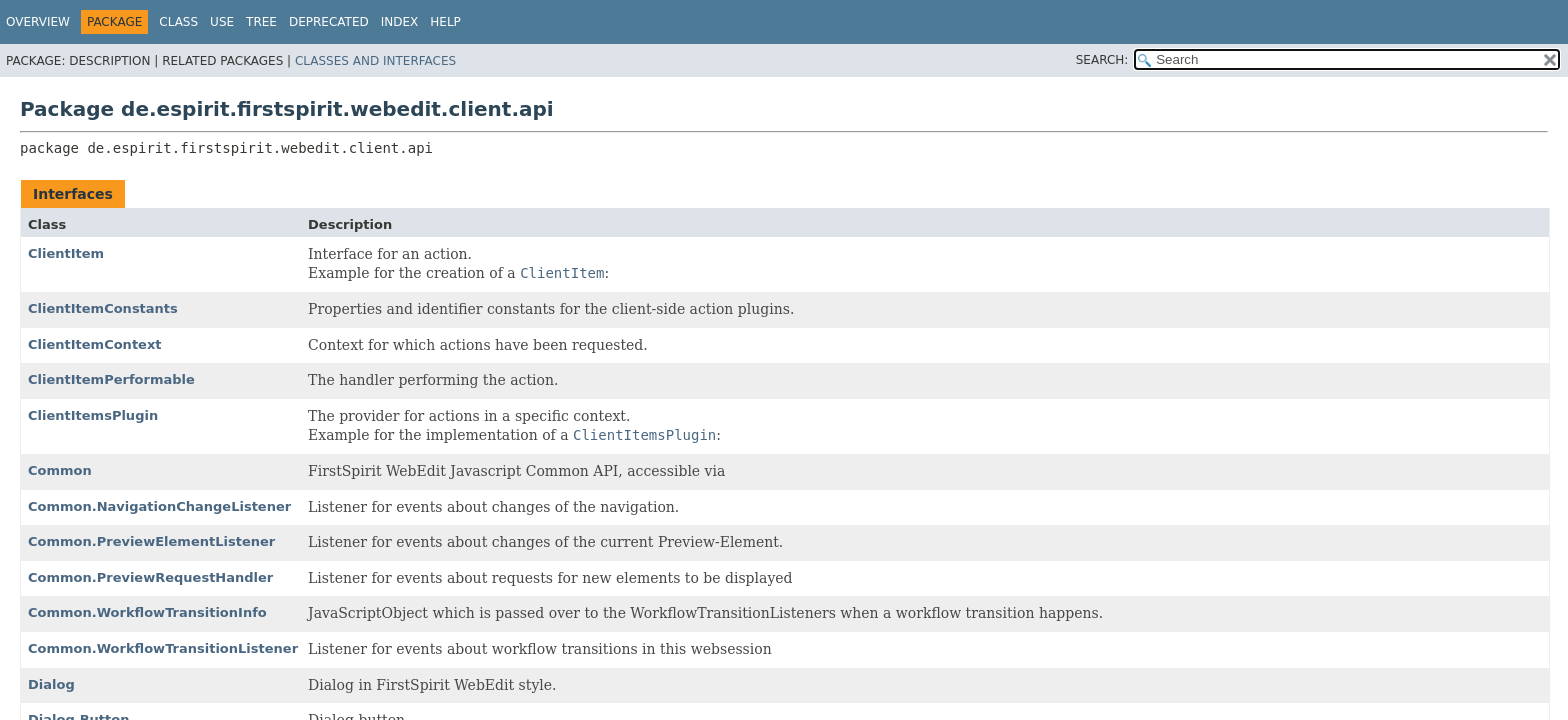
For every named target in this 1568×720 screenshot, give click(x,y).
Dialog (51, 684)
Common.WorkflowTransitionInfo (147, 612)
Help (445, 22)
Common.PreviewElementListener (151, 541)
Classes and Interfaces (375, 61)
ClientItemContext (95, 344)
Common (60, 470)
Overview (38, 22)
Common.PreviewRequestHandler (150, 577)
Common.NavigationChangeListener (159, 506)
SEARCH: (1102, 60)
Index (400, 22)
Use (222, 22)
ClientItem (66, 253)
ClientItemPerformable (111, 379)
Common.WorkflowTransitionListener (163, 648)
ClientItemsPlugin (93, 415)
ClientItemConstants (103, 308)
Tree (261, 22)
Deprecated (329, 22)
